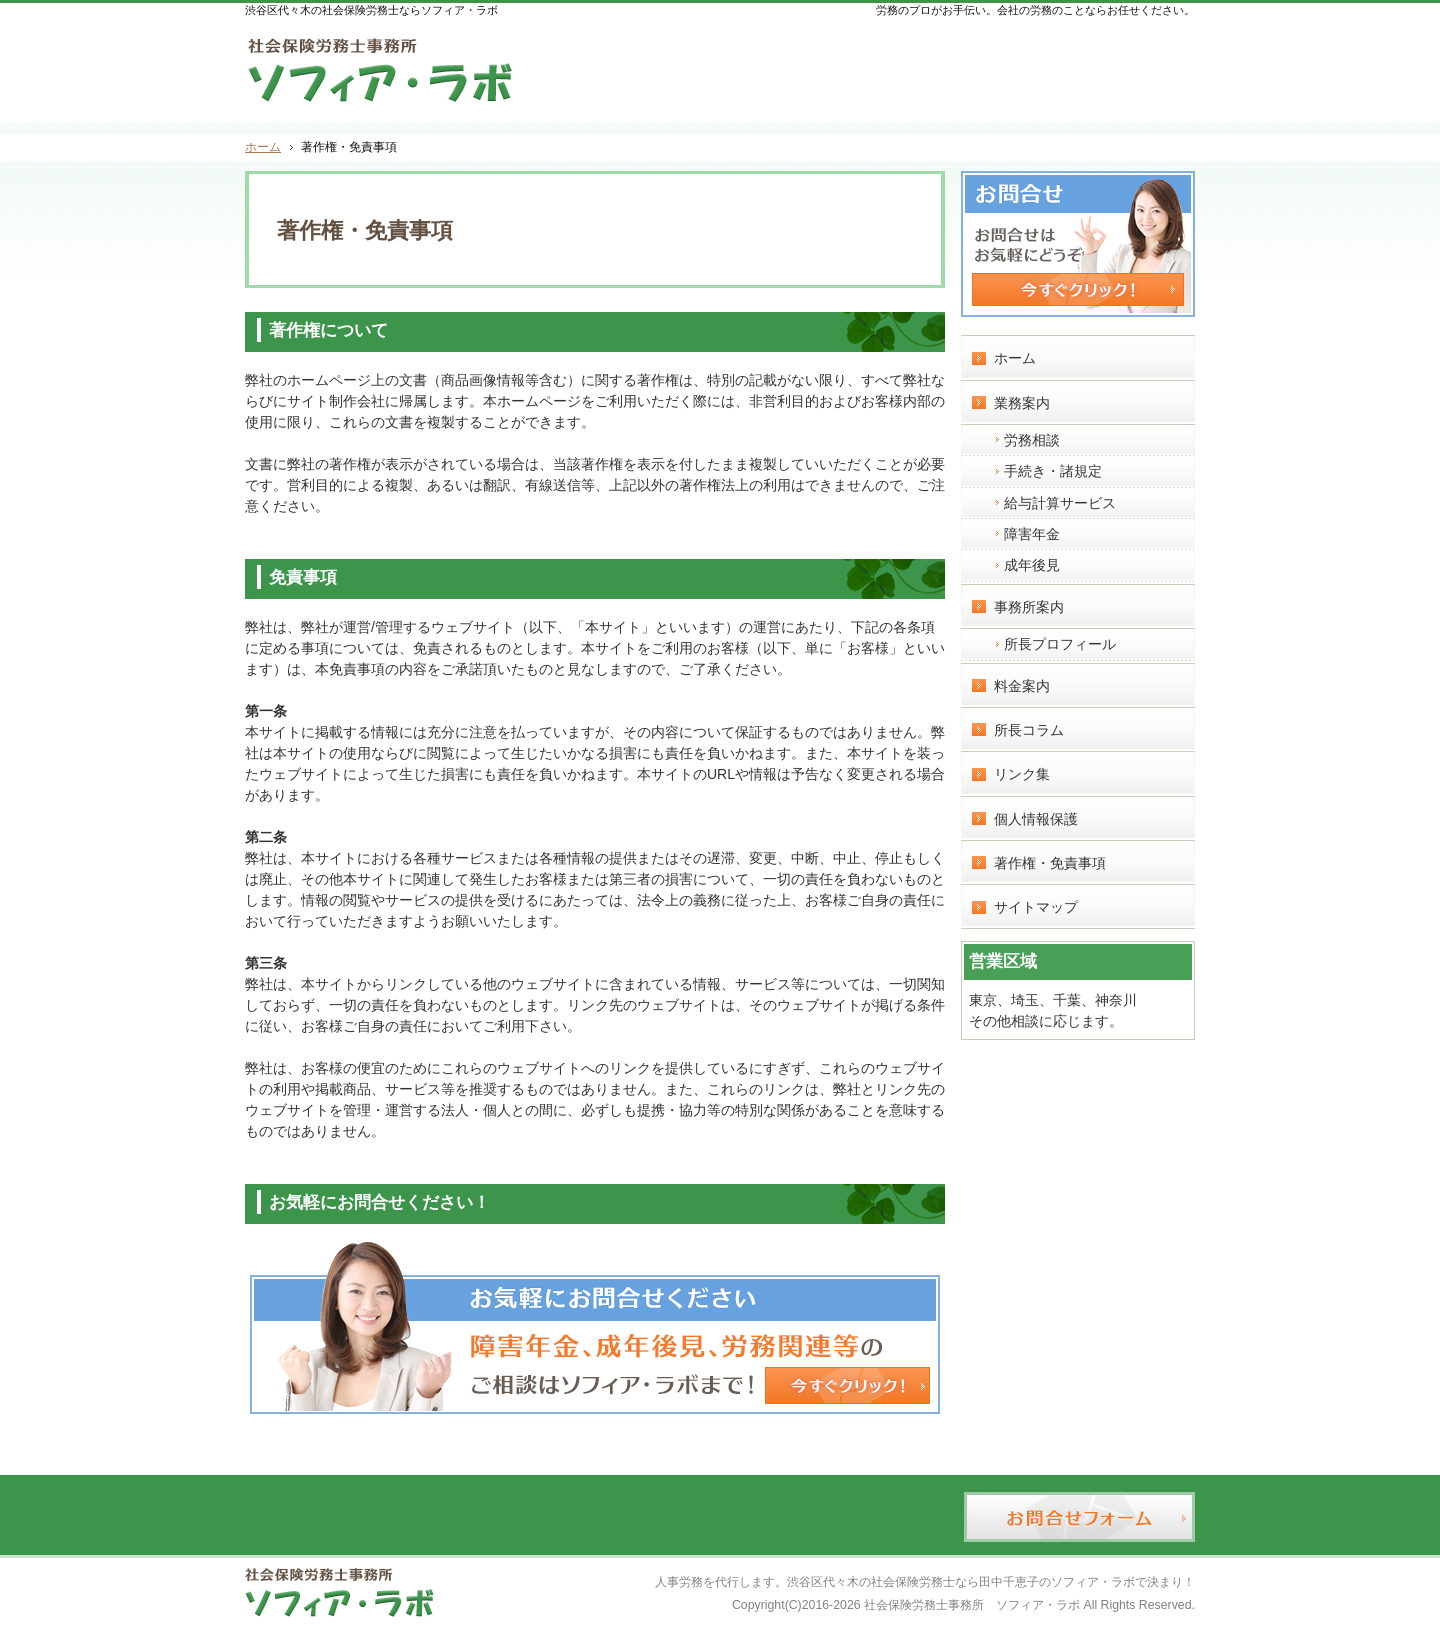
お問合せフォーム (1111, 66)
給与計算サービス (1060, 503)
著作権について (328, 330)
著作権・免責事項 (1050, 863)
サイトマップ (1036, 907)
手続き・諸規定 (1053, 471)
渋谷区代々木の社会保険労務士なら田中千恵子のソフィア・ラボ (961, 1582)
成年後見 (1032, 565)
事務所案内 (1029, 607)
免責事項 (303, 577)
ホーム (1015, 358)
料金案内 (1022, 686)
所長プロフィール (1060, 644)
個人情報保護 (1036, 819)
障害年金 (1032, 534)
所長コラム (1029, 730)
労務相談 (1032, 440)
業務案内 (1022, 403)
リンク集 (1022, 774)
